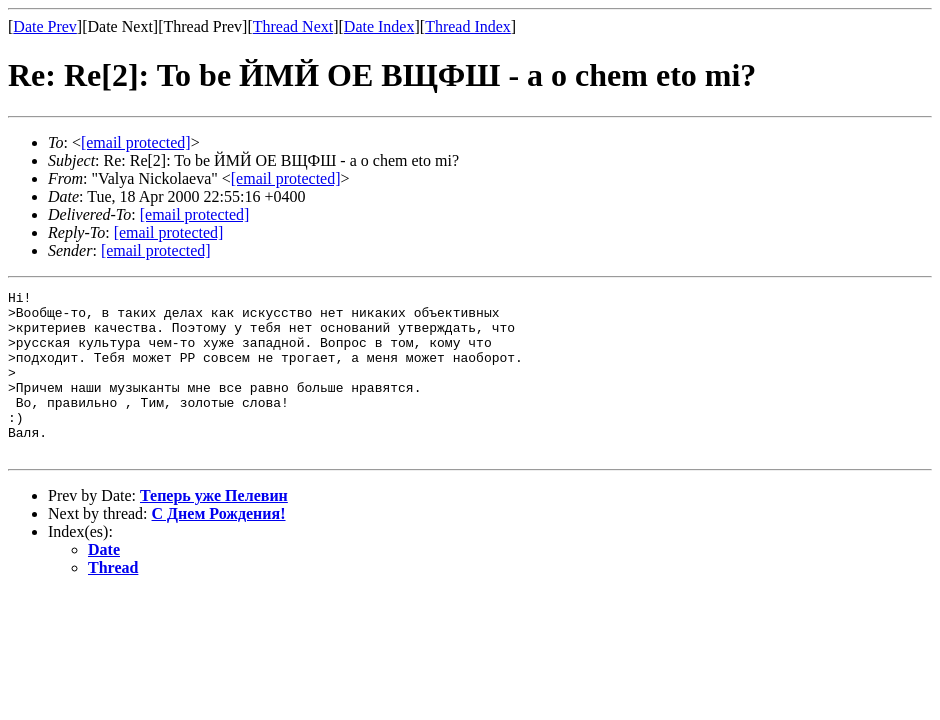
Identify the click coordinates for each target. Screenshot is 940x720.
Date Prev (45, 26)
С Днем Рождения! (219, 546)
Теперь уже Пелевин (214, 528)
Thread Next (293, 26)
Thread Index (468, 26)
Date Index (379, 26)
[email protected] (195, 214)
